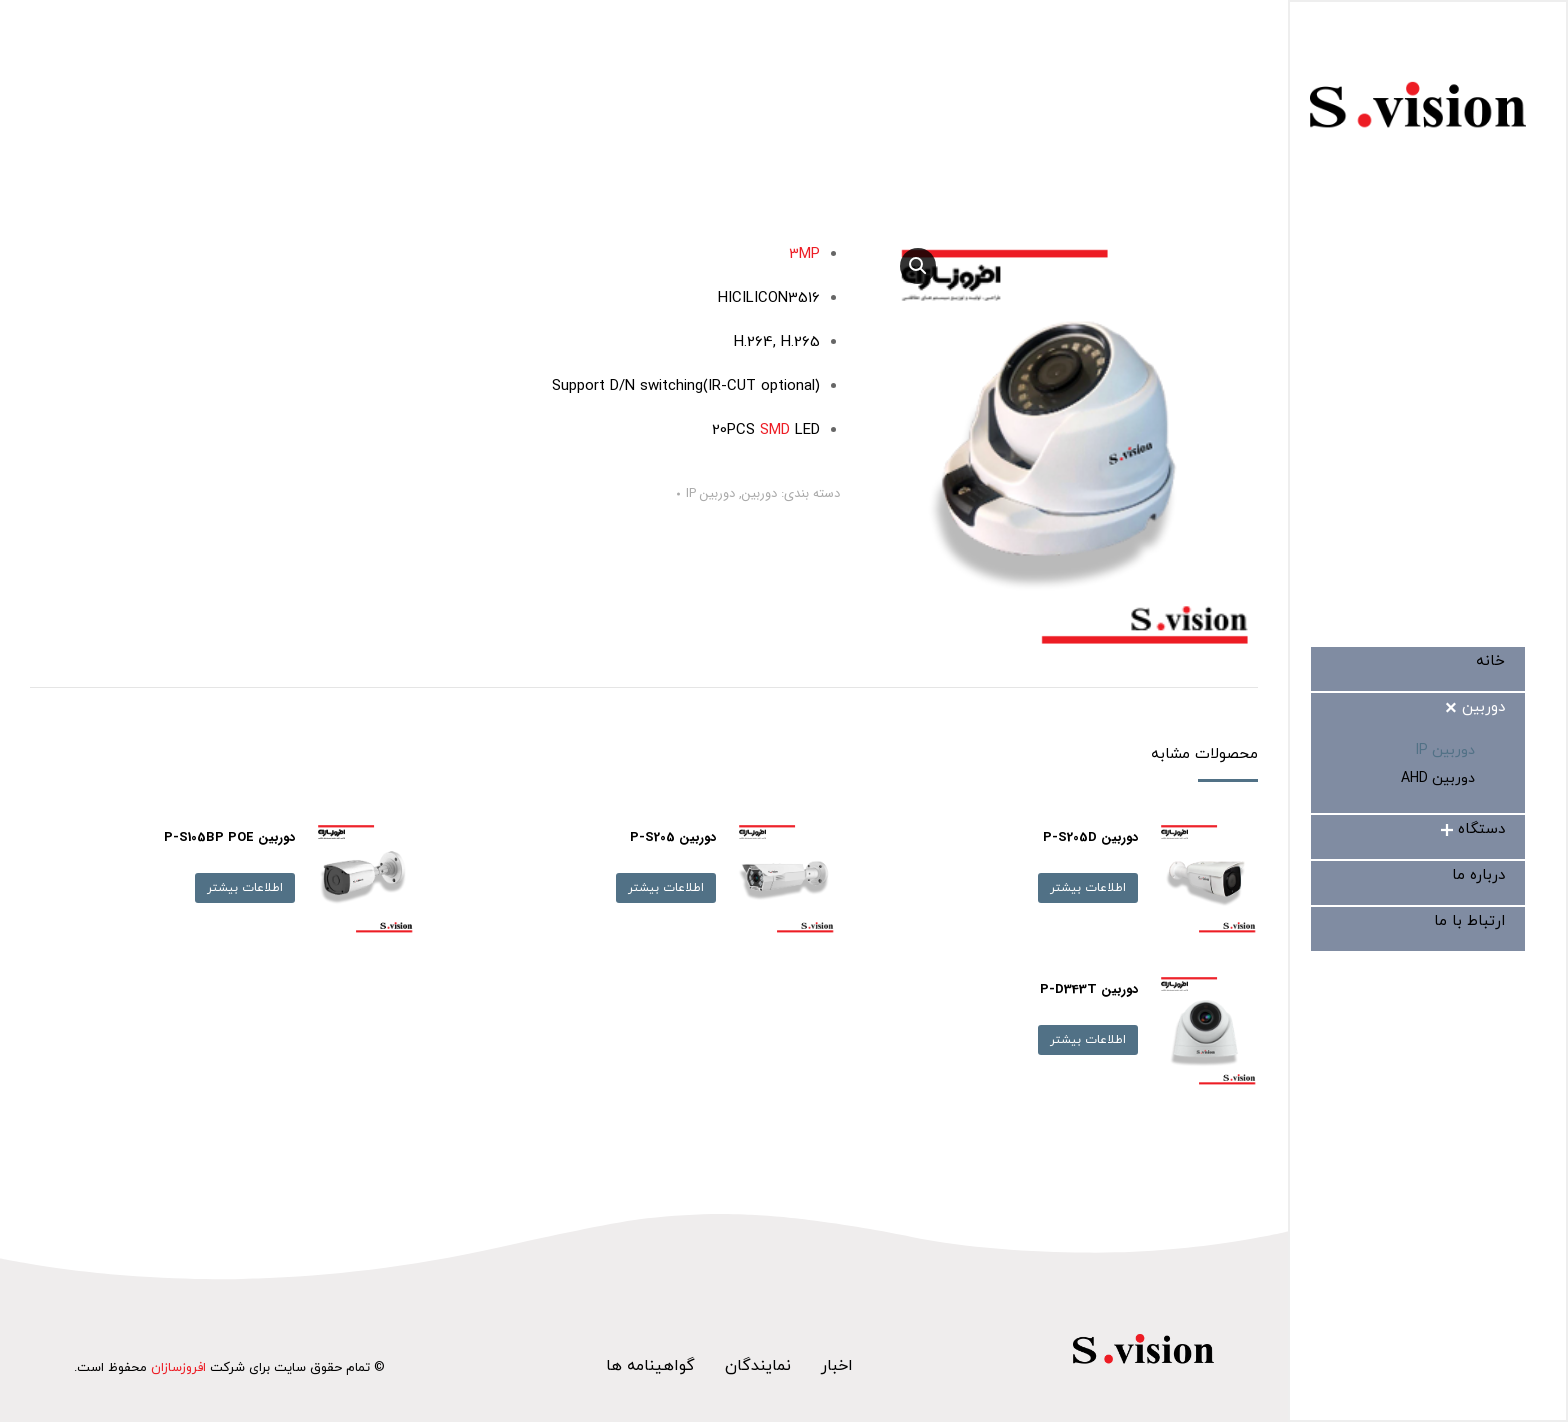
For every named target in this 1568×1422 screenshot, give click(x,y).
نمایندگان (758, 1366)
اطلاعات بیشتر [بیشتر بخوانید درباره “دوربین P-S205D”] (1088, 888)
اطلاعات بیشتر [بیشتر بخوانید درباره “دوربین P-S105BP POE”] (245, 888)
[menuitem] (1490, 661)
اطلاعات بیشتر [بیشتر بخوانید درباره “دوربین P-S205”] (666, 888)
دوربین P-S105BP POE (229, 837)
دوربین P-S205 (673, 837)
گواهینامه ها (650, 1366)
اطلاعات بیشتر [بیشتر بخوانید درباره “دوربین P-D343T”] (1088, 1040)
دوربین (759, 493)
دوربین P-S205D (1090, 837)
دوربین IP (710, 493)
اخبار (837, 1366)
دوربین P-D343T (1089, 989)
